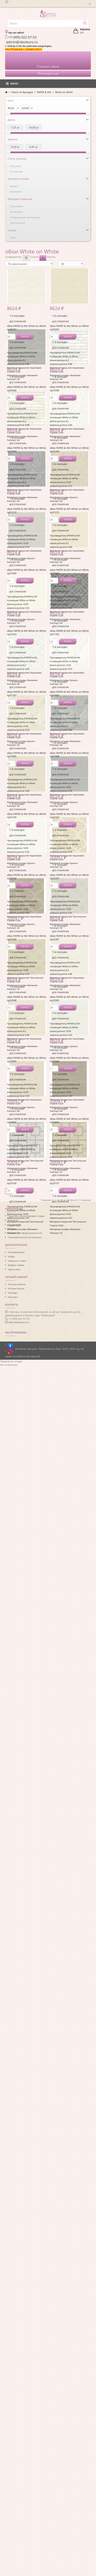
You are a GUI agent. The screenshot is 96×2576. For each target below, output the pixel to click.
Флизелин (16, 191)
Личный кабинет (17, 1284)
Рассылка (13, 1297)
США (13, 237)
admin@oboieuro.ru (19, 1322)
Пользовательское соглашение (24, 1237)
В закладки (16, 316)
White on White (64, 92)
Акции (11, 1256)
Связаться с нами (17, 1260)
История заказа (16, 1288)
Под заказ (16, 166)
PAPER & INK (44, 92)
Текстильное (17, 223)
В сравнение (17, 321)
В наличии (16, 171)
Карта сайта (14, 1269)
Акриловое (16, 206)
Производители (16, 1252)
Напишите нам (48, 73)
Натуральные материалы (25, 217)
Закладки (13, 1292)
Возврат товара (16, 1265)
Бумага (14, 186)
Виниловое (16, 212)
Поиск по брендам (22, 92)
